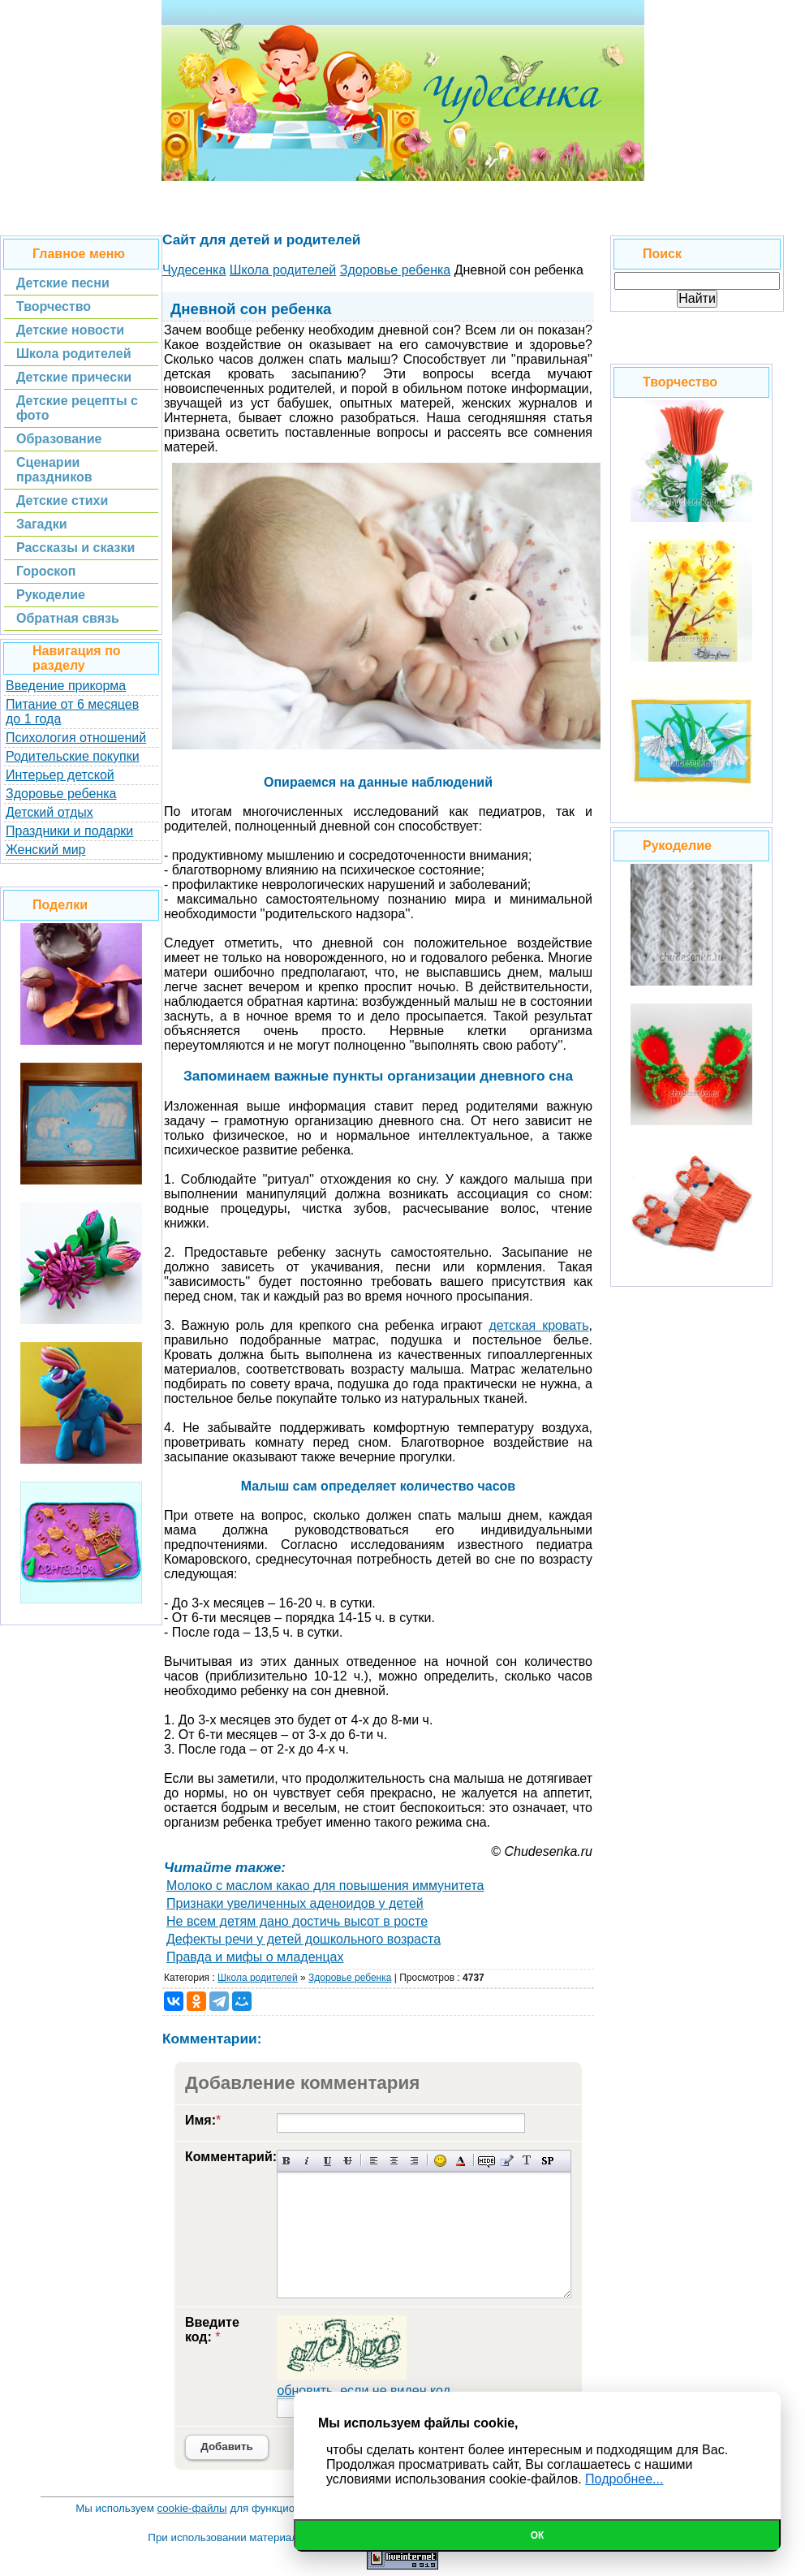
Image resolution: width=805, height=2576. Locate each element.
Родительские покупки (73, 756)
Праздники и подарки (69, 831)
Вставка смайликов (440, 2161)
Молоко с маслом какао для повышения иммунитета (325, 1885)
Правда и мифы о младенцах (254, 1957)
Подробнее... (624, 2479)
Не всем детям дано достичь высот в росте (297, 1921)
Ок (538, 2535)
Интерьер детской (60, 775)
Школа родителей (257, 1977)
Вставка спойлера (547, 2161)
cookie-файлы (192, 2508)
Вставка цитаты (506, 2161)
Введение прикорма (66, 686)
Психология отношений (76, 737)
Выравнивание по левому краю (373, 2161)
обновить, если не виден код (363, 2390)
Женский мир (45, 850)
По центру (394, 2161)
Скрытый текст (486, 2161)
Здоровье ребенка (61, 793)
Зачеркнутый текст (347, 2161)
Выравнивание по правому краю (414, 2161)
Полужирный (287, 2161)
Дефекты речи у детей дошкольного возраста (303, 1939)
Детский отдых (49, 812)
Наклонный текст (307, 2161)
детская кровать (538, 1325)
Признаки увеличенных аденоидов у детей (295, 1903)
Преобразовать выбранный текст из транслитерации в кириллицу (527, 2161)
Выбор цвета (460, 2161)
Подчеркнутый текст (327, 2161)
